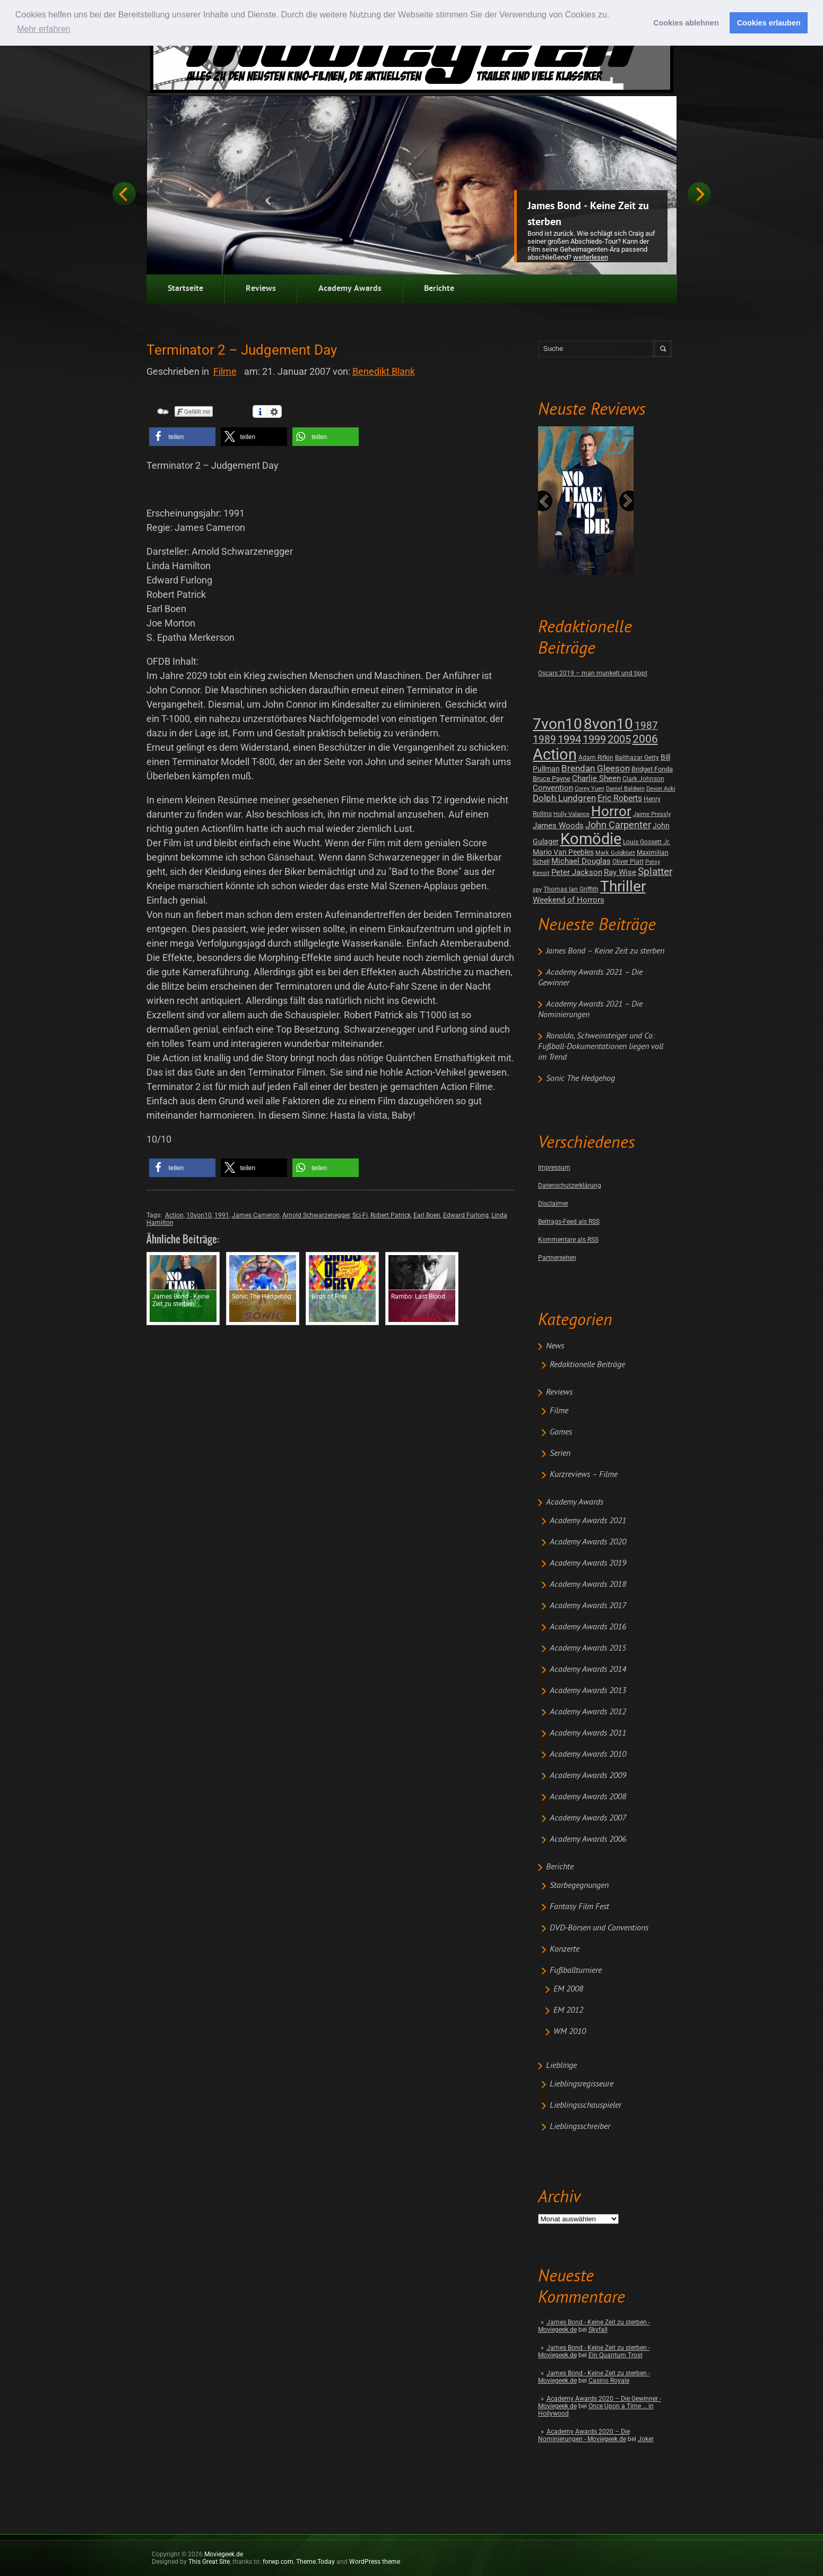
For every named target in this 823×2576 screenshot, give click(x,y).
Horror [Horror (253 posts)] (611, 811)
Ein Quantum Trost (615, 2355)
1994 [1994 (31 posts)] (569, 739)
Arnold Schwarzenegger (316, 1215)
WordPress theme (374, 2561)
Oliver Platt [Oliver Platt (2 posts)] (628, 861)
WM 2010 (569, 2032)
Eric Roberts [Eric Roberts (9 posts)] (619, 798)
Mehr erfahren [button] (44, 28)
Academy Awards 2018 (588, 1584)
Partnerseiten (557, 1257)
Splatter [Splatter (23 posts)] (655, 872)
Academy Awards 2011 (588, 1733)
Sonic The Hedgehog (580, 1079)
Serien (560, 1453)
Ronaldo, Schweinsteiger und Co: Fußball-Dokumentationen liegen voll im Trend (600, 1047)
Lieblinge (561, 2065)
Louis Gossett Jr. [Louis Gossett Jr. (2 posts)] (646, 842)
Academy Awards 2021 (588, 1521)
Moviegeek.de (223, 2554)
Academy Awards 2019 (588, 1563)
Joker (646, 2439)
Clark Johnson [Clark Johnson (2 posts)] (643, 779)
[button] (182, 436)
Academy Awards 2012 (588, 1712)
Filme (559, 1411)
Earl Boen (426, 1215)
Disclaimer (553, 1203)
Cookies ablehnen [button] (685, 23)
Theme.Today (315, 2561)
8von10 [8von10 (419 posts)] (608, 724)
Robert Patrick (390, 1215)
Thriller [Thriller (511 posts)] (623, 886)
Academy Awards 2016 (588, 1627)
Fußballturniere (576, 1970)
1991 (221, 1215)
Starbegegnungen (579, 1886)
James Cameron (256, 1215)
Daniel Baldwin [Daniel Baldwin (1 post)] (625, 788)
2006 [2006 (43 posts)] (645, 739)
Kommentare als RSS (568, 1239)
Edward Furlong (466, 1215)
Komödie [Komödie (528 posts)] (590, 839)
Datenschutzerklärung (569, 1185)
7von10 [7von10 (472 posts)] (557, 724)
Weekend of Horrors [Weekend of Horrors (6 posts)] (568, 900)
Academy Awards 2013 (588, 1691)
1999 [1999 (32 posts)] (594, 739)
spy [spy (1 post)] (537, 889)
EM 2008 (568, 1989)
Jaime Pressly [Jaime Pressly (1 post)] (652, 814)
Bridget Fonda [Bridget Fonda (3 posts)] (652, 769)
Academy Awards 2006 (588, 1839)
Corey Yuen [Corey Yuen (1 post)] (589, 788)
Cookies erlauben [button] (769, 23)
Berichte (439, 289)
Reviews (261, 289)
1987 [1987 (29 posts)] (646, 725)
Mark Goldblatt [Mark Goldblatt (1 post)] (615, 852)
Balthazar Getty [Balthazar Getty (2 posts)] (637, 757)
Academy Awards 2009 (588, 1776)
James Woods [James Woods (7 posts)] (558, 825)
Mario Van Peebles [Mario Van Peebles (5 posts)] (563, 852)
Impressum (554, 1167)
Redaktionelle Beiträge (587, 1365)
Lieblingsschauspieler (585, 2105)
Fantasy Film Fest (579, 1907)
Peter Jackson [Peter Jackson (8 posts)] (576, 872)
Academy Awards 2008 (588, 1797)
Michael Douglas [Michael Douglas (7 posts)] (581, 861)
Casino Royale (608, 2380)
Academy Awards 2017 (588, 1606)
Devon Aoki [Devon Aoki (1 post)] (660, 788)
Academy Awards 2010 (588, 1754)
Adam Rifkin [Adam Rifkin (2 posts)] (595, 757)
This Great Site (209, 2561)
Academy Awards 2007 (588, 1818)
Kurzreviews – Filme (584, 1475)
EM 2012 (568, 2010)
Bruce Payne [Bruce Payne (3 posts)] (551, 779)
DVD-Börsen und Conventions (599, 1928)
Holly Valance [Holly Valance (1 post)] (571, 814)
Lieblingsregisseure (581, 2084)
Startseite (185, 289)
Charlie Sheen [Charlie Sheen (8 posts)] (596, 778)
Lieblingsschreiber (580, 2127)
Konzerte (564, 1949)
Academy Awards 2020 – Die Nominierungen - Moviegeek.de (584, 2435)
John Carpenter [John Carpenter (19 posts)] (618, 824)
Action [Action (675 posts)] (555, 754)
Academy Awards (350, 289)
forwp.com (278, 2561)
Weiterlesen (590, 257)
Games (561, 1432)
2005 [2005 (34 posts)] (619, 739)
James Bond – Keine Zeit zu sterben (605, 951)
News (555, 1346)
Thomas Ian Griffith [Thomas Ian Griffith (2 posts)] (571, 889)
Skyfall (598, 2329)
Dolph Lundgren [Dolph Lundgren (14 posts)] (564, 798)
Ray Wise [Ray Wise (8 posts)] (620, 872)
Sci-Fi (360, 1215)
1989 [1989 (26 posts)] (544, 739)
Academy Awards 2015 (588, 1648)
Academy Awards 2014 (588, 1669)
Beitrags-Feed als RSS (569, 1221)
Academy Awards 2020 (588, 1542)
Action (174, 1215)
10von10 (199, 1215)
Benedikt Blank (383, 371)
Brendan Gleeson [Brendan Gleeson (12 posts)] (595, 768)
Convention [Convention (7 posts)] (553, 788)
